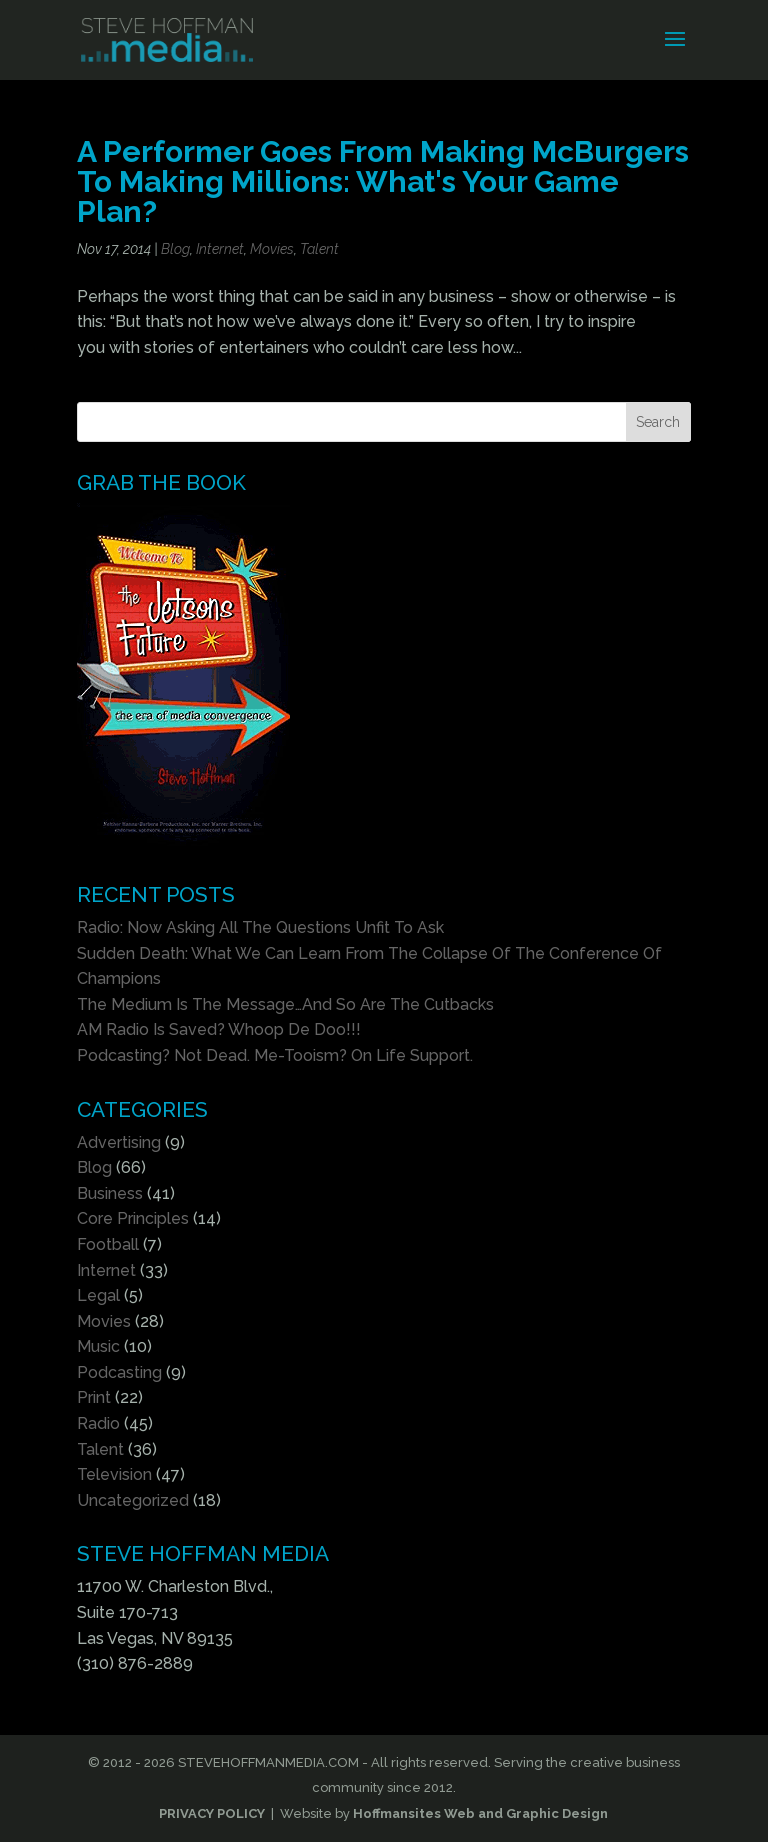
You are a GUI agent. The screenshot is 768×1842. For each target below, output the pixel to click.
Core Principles (133, 1218)
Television (114, 1474)
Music (98, 1346)
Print (94, 1397)
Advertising (119, 1142)
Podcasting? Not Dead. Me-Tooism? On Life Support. (275, 1055)
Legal (98, 1295)
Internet (220, 249)
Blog (175, 249)
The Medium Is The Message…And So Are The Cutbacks (285, 1004)
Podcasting (119, 1372)
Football (108, 1244)
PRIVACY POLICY (212, 1813)
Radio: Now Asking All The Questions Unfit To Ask (260, 927)
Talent (319, 249)
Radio (98, 1423)
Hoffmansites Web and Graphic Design (480, 1813)
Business (110, 1193)
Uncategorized (133, 1500)
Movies (272, 249)
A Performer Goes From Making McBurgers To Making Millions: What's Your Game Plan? (383, 181)
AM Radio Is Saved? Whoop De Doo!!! (219, 1029)
